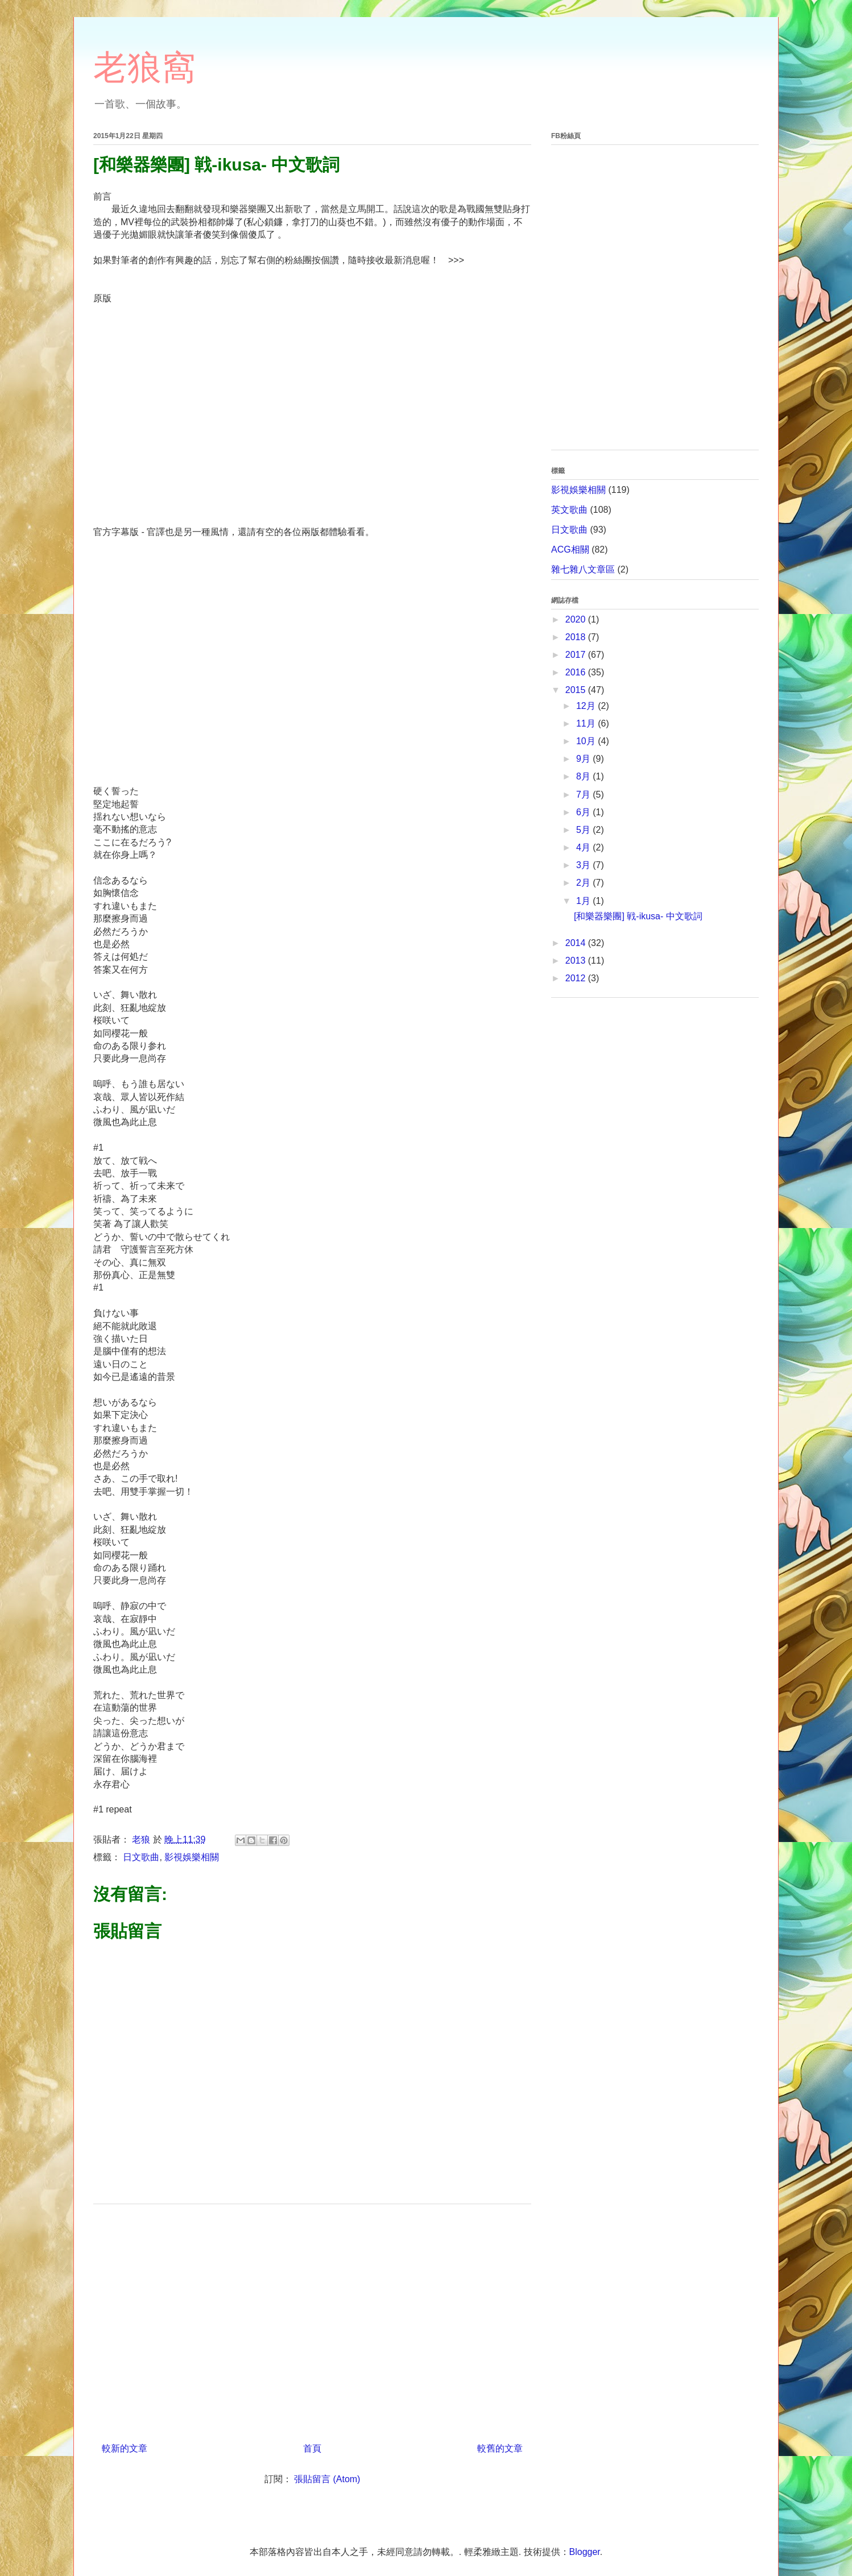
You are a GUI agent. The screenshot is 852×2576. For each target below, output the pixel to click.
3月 (584, 865)
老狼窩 (144, 67)
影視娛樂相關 (191, 1857)
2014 (576, 943)
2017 (576, 654)
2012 (576, 978)
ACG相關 (570, 549)
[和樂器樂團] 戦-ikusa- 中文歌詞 (638, 916)
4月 (584, 847)
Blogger (584, 2552)
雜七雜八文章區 (583, 569)
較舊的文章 (500, 2448)
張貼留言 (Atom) (327, 2479)
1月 (584, 901)
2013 (576, 960)
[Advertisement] (312, 2319)
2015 (576, 690)
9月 (584, 759)
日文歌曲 (141, 1857)
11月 (587, 723)
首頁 (312, 2448)
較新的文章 (124, 2448)
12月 (587, 706)
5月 (584, 830)
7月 (584, 794)
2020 (576, 619)
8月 (584, 776)
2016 (576, 672)
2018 (576, 637)
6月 (584, 812)
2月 (584, 882)
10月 (587, 741)
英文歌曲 (569, 510)
